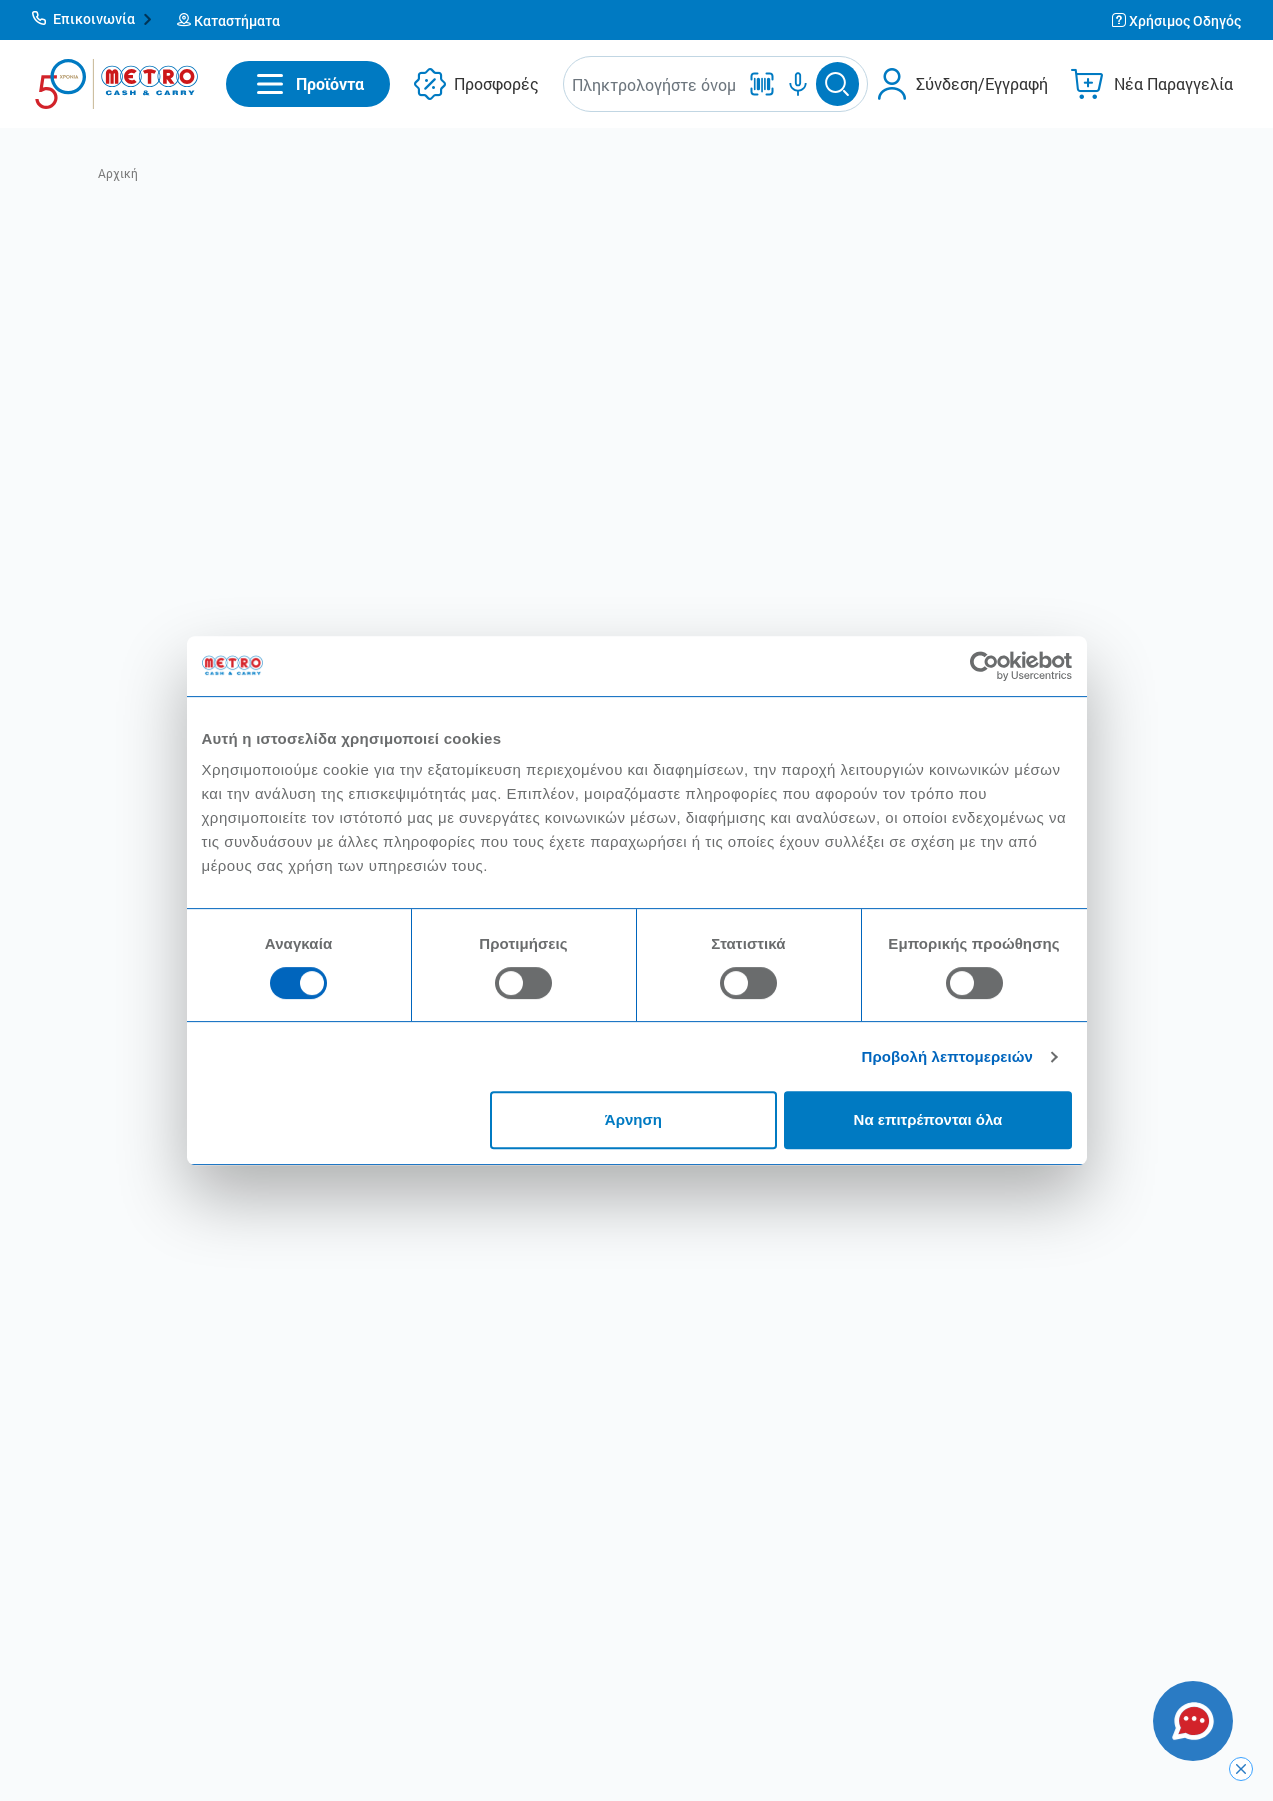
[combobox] (654, 84)
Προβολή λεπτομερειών (948, 1056)
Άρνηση (633, 1119)
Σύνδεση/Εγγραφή (982, 83)
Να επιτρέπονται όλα (928, 1119)
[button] (92, 20)
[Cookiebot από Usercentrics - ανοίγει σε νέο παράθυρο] (984, 666)
